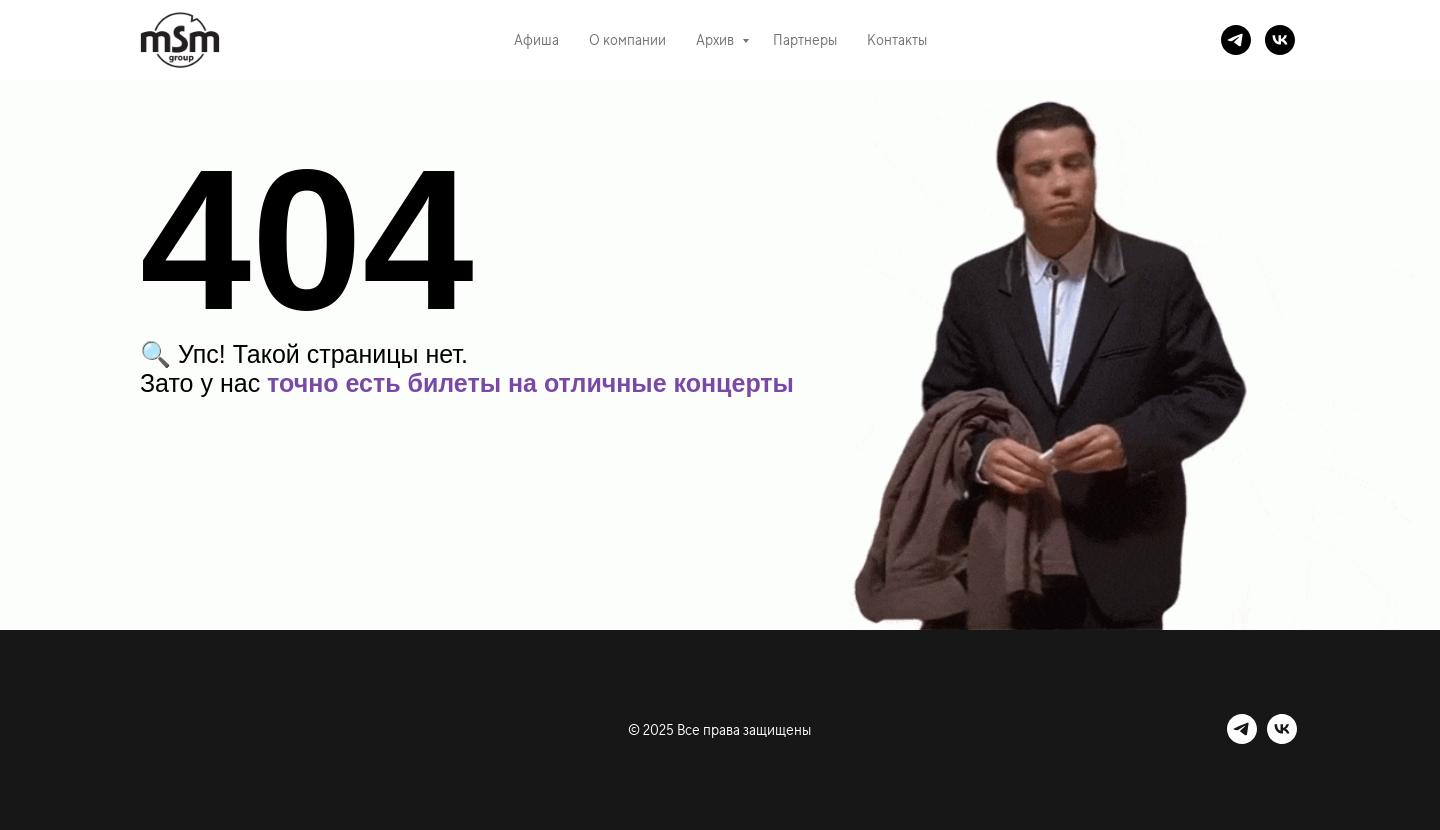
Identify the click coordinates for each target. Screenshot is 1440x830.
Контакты (897, 40)
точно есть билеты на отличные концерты (530, 383)
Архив (716, 40)
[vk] (1280, 40)
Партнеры (805, 40)
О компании (627, 40)
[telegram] (1236, 40)
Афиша (536, 40)
